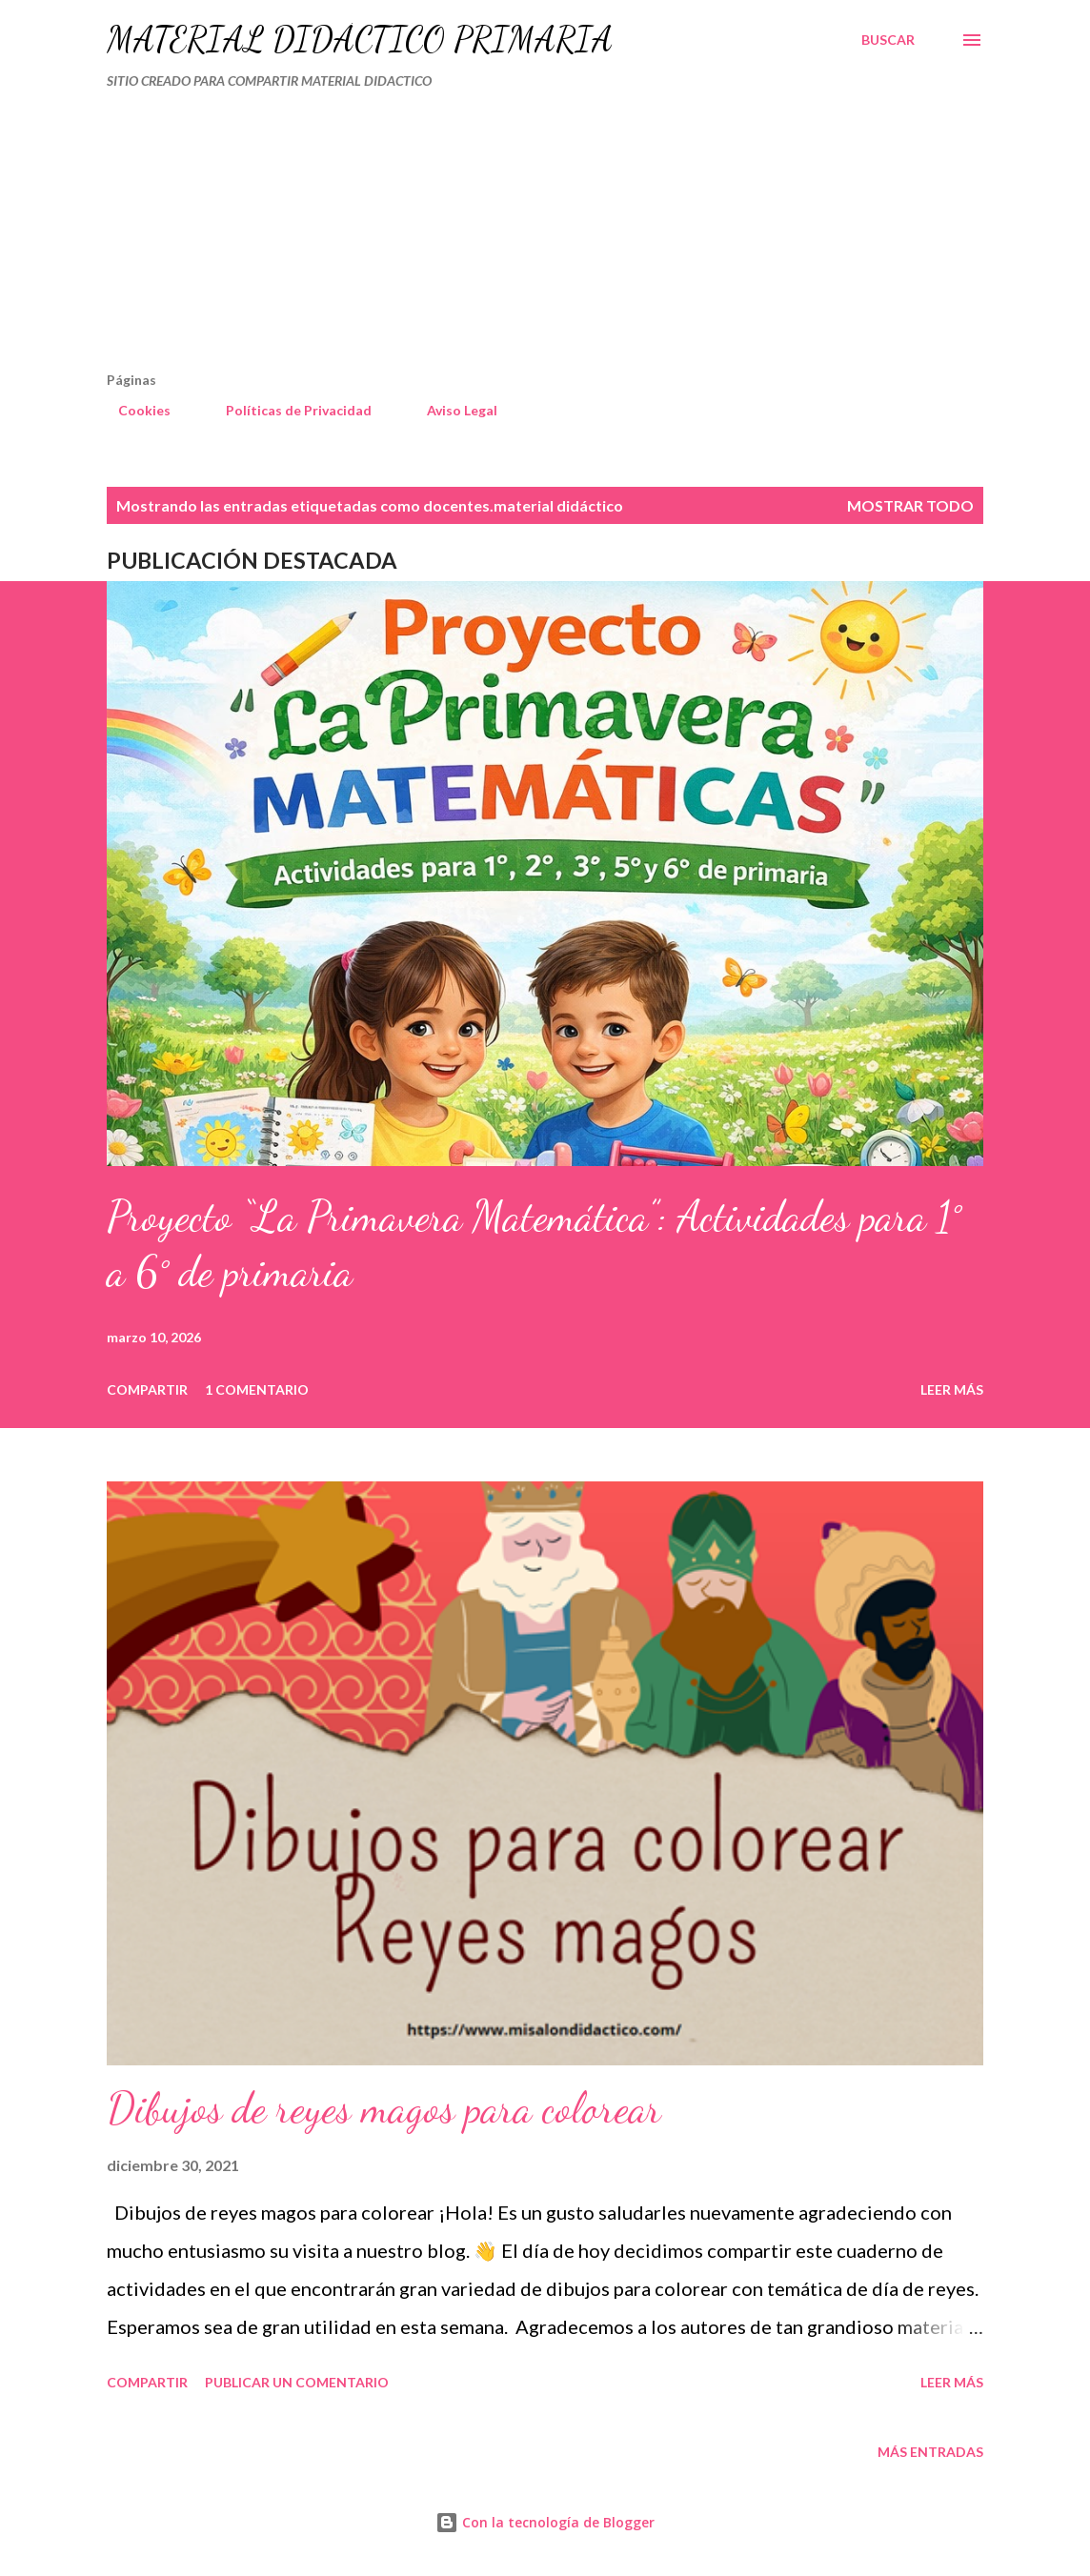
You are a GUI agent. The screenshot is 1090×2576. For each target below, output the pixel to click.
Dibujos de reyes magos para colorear (384, 2108)
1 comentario (257, 1389)
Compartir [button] (147, 1389)
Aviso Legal (450, 410)
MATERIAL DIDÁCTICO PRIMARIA (360, 39)
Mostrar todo (910, 505)
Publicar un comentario (297, 2382)
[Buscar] (888, 40)
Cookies (133, 410)
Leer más (951, 1389)
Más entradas (930, 2452)
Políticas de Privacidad (287, 410)
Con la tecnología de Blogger (545, 2522)
